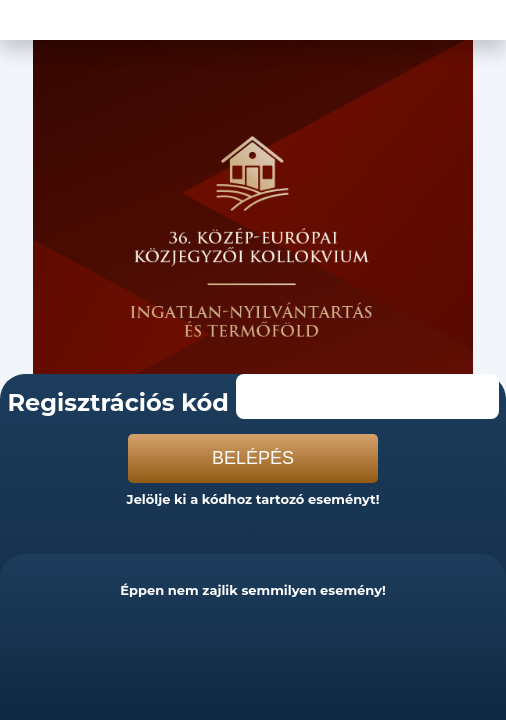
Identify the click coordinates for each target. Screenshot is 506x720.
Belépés (253, 458)
